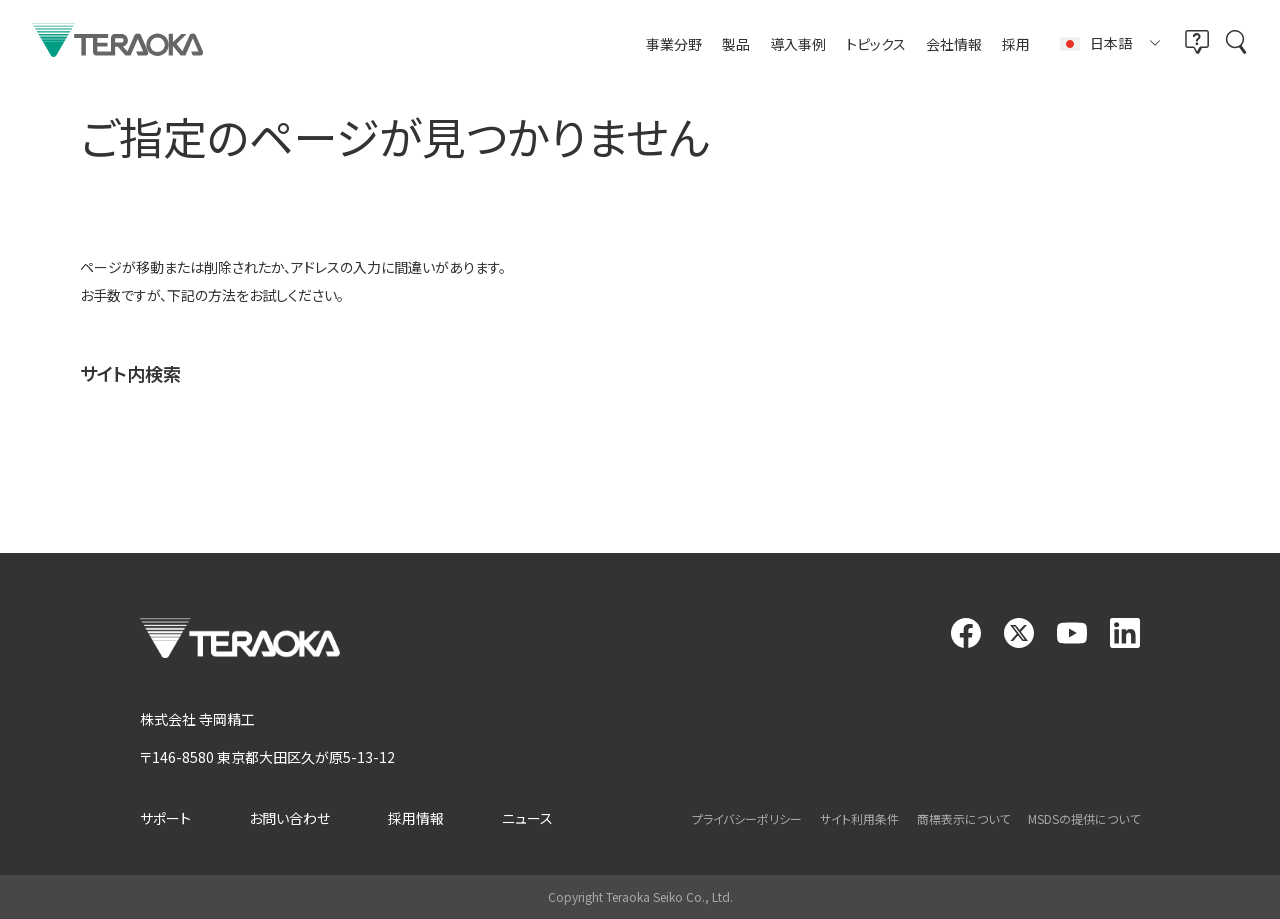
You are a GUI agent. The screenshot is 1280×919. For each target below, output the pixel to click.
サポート (165, 818)
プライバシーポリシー (747, 818)
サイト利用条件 (859, 818)
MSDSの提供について (1084, 818)
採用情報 (416, 818)
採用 (1016, 44)
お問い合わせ (289, 818)
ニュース (527, 818)
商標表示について (963, 818)
